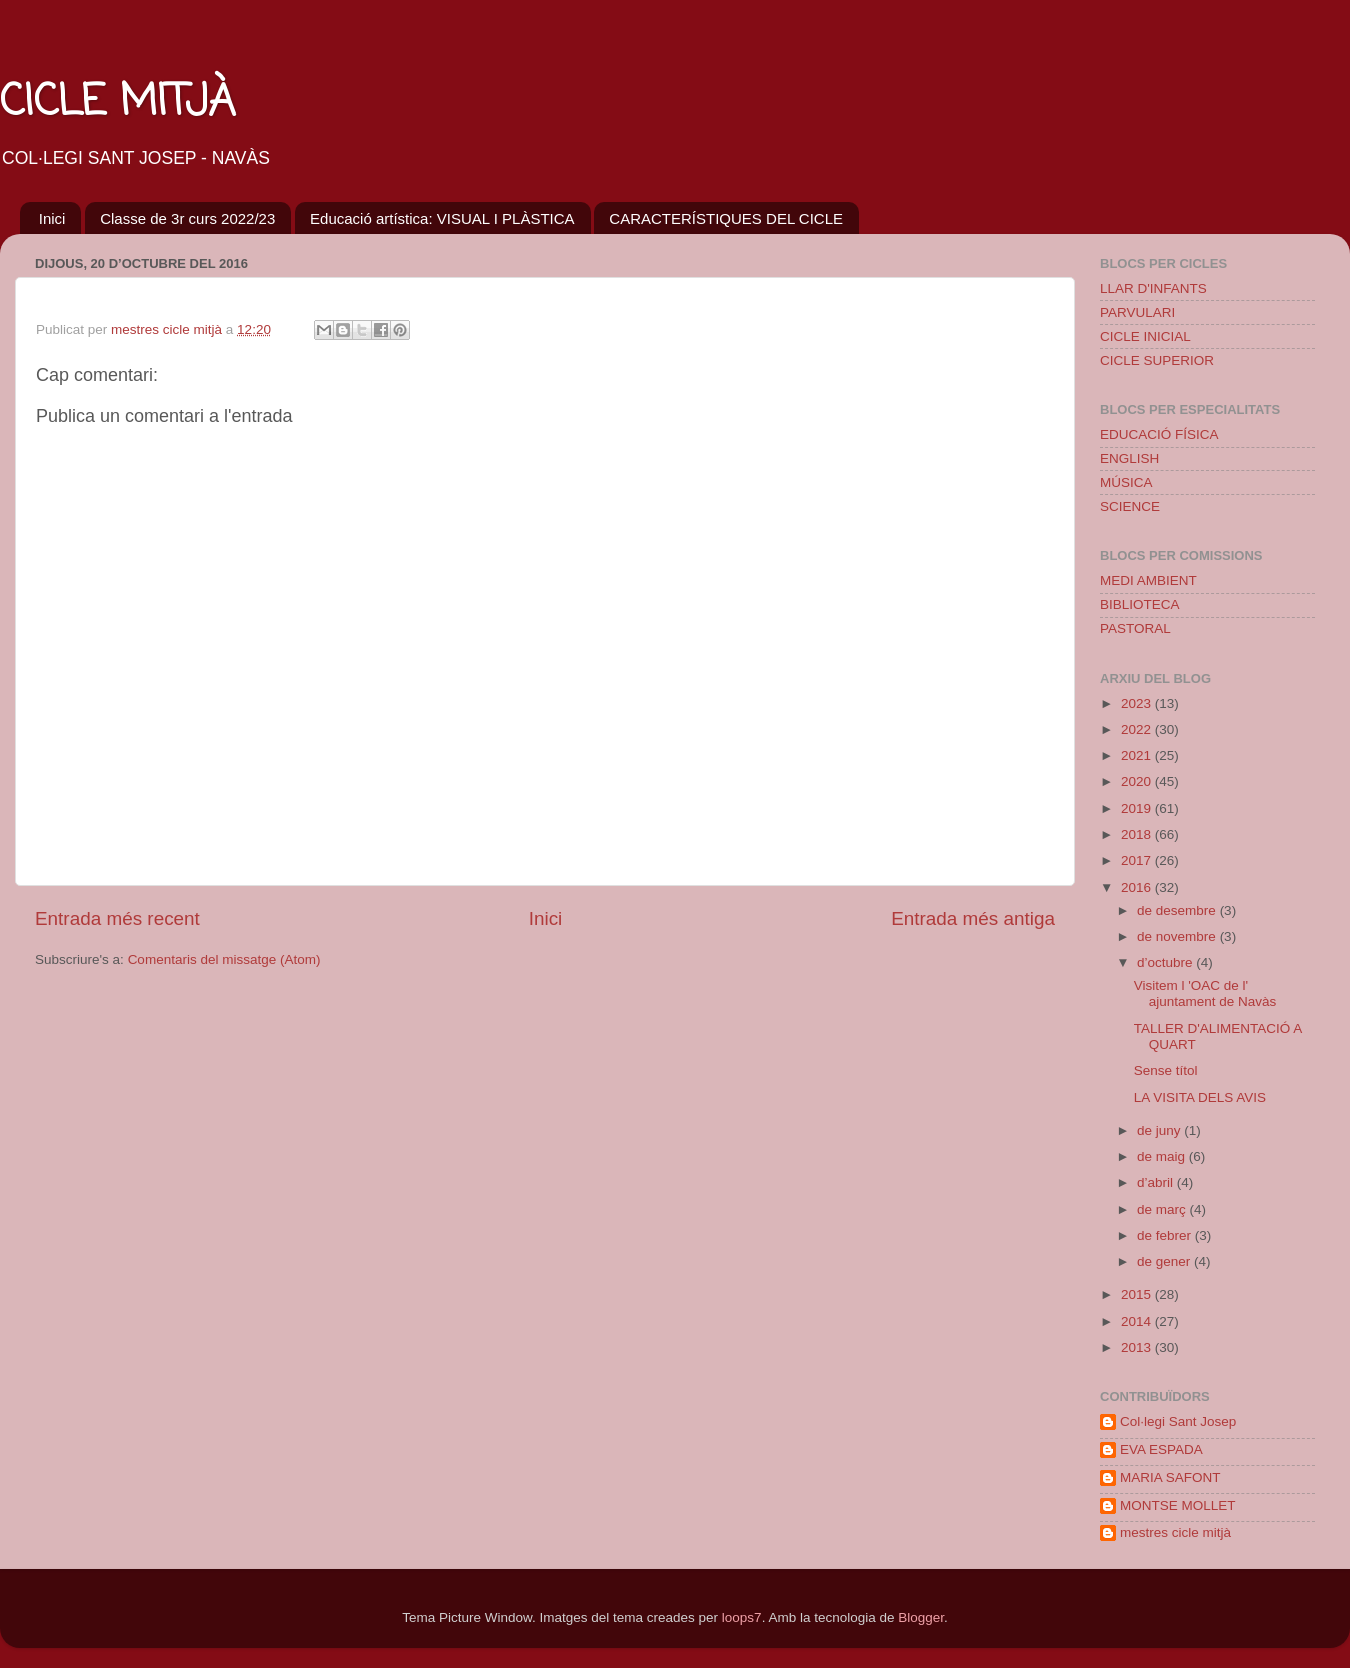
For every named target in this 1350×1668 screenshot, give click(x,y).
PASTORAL (1135, 628)
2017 (1138, 860)
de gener (1165, 1261)
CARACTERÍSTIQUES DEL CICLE (726, 218)
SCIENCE (1130, 506)
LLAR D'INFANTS (1153, 288)
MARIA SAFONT (1170, 1477)
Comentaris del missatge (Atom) (224, 959)
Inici (52, 218)
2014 (1138, 1321)
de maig (1163, 1156)
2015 (1138, 1294)
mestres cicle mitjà (1175, 1532)
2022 (1138, 729)
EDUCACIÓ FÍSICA (1159, 434)
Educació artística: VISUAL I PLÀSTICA (442, 218)
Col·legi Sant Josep (1178, 1421)
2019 (1138, 808)
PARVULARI (1137, 312)
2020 (1138, 781)
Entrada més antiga (973, 918)
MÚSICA (1126, 482)
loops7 (742, 1617)
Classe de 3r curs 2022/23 (187, 218)
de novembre (1178, 936)
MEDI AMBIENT (1148, 580)
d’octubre (1166, 962)
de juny (1160, 1130)
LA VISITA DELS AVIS (1200, 1097)
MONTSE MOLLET (1178, 1505)
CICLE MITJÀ (117, 103)
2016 (1138, 887)
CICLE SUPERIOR (1157, 360)
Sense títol (1166, 1070)
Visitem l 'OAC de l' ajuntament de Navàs (1205, 993)
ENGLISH (1129, 458)
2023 (1138, 703)
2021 (1138, 755)
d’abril (1157, 1182)
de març (1163, 1209)
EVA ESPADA (1161, 1449)
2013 (1138, 1347)
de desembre (1178, 910)
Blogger (921, 1617)
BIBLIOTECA (1140, 604)
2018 (1138, 834)
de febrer (1166, 1235)
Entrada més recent (117, 918)
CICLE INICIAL (1145, 336)
